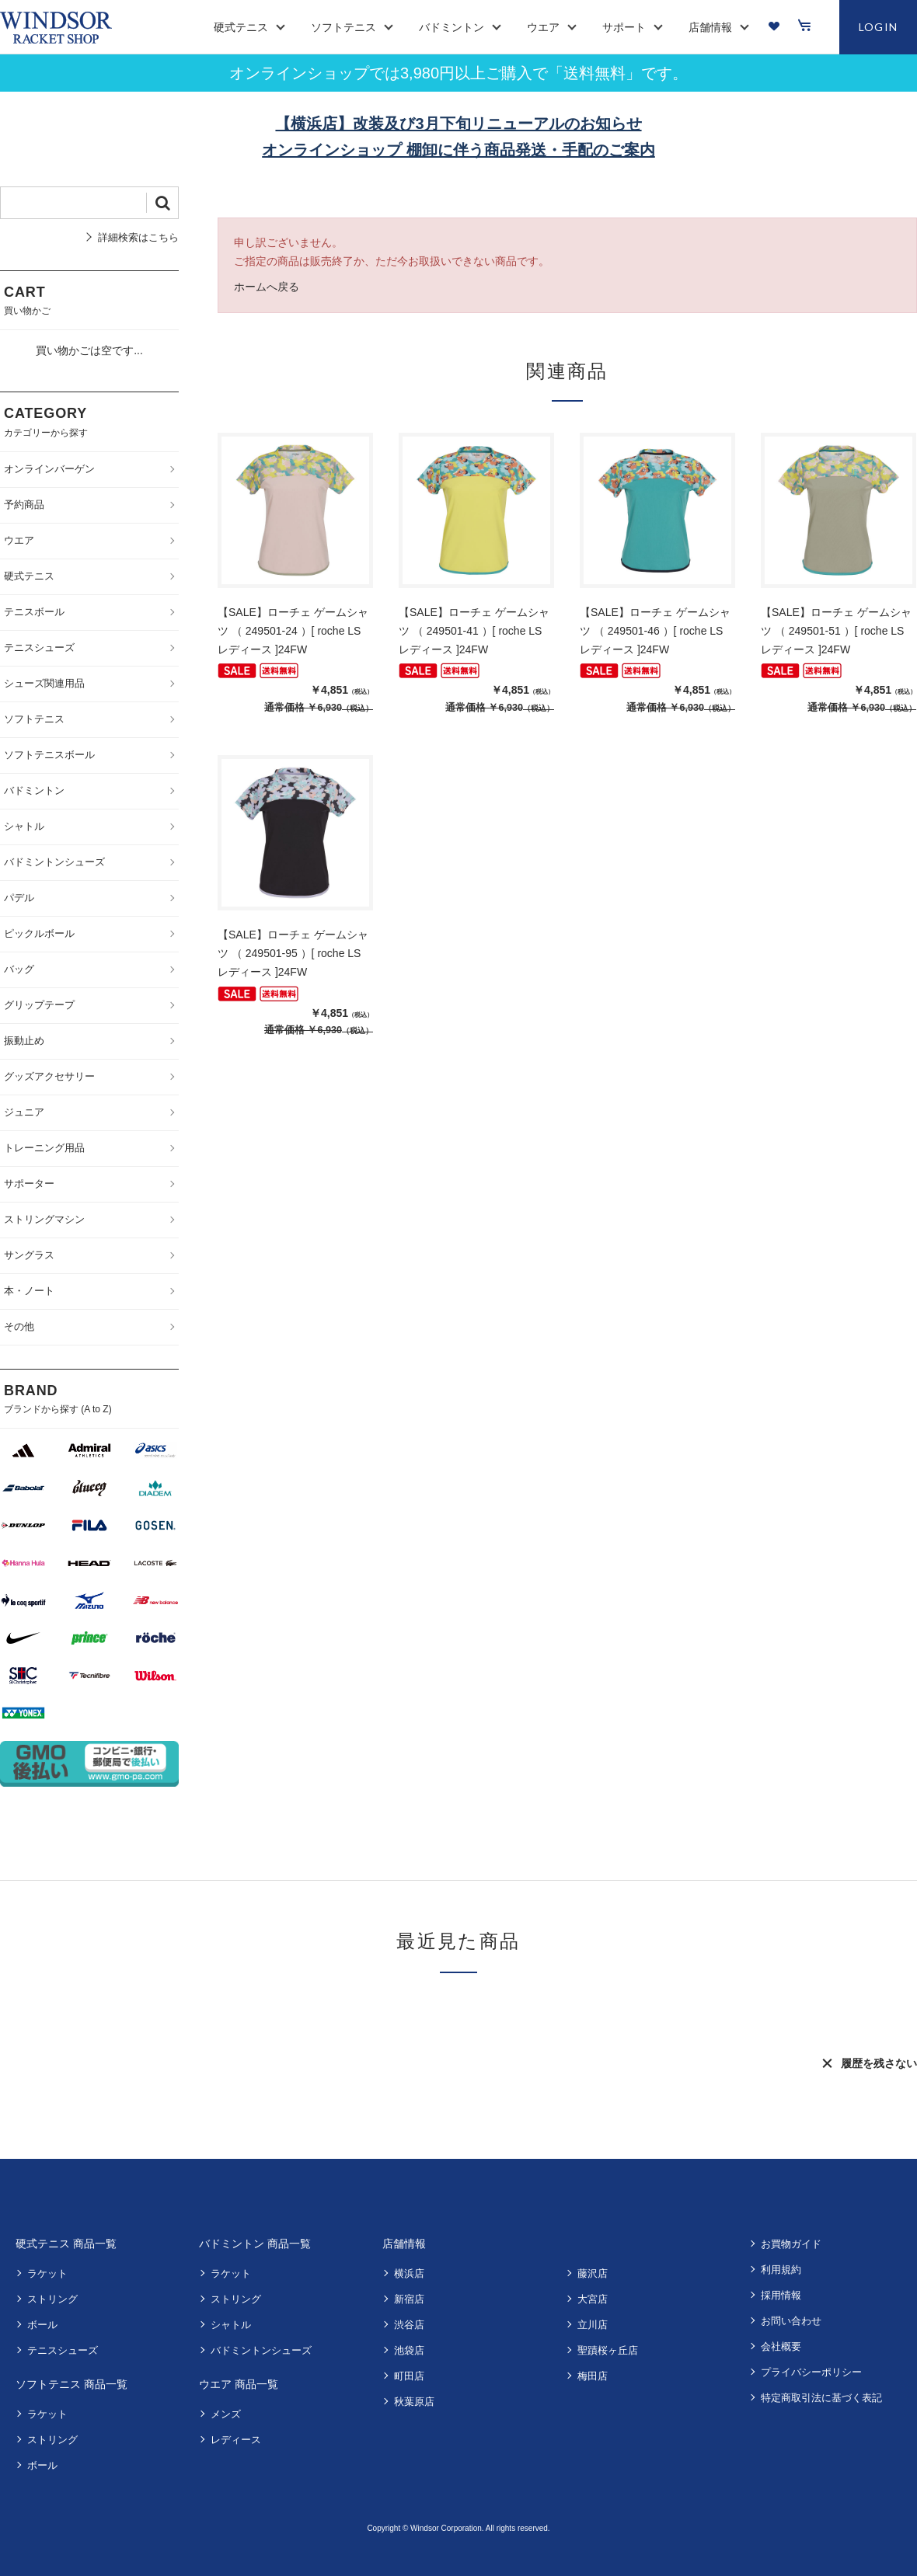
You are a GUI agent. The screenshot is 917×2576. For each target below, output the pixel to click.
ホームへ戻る (266, 286)
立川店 (592, 2325)
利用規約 (781, 2269)
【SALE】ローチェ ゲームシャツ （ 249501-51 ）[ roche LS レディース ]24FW (836, 631)
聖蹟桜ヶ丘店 (607, 2350)
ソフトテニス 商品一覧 (71, 2384)
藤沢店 (592, 2273)
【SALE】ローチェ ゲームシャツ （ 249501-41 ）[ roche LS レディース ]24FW (474, 631)
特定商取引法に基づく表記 (821, 2398)
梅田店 (592, 2376)
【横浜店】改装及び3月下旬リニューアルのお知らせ (458, 123)
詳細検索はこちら (138, 237)
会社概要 (781, 2346)
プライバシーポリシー (811, 2372)
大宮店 (592, 2299)
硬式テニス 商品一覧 (66, 2243)
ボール (42, 2325)
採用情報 (781, 2295)
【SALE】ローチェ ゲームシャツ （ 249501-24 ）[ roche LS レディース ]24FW (293, 631)
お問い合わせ (791, 2321)
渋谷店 (409, 2325)
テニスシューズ (62, 2350)
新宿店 (409, 2299)
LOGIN (878, 26)
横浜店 (409, 2273)
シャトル (231, 2325)
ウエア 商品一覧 (238, 2384)
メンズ (226, 2414)
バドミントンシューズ (261, 2350)
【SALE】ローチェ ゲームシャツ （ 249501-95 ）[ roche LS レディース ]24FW (293, 953)
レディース (236, 2439)
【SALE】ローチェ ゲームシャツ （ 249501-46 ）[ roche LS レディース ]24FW (655, 631)
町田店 (409, 2376)
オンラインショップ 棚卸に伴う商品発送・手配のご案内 (458, 149)
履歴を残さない (879, 2063)
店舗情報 (404, 2243)
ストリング (52, 2299)
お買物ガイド (791, 2244)
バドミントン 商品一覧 (255, 2243)
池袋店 (409, 2350)
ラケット (47, 2273)
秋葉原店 (414, 2401)
